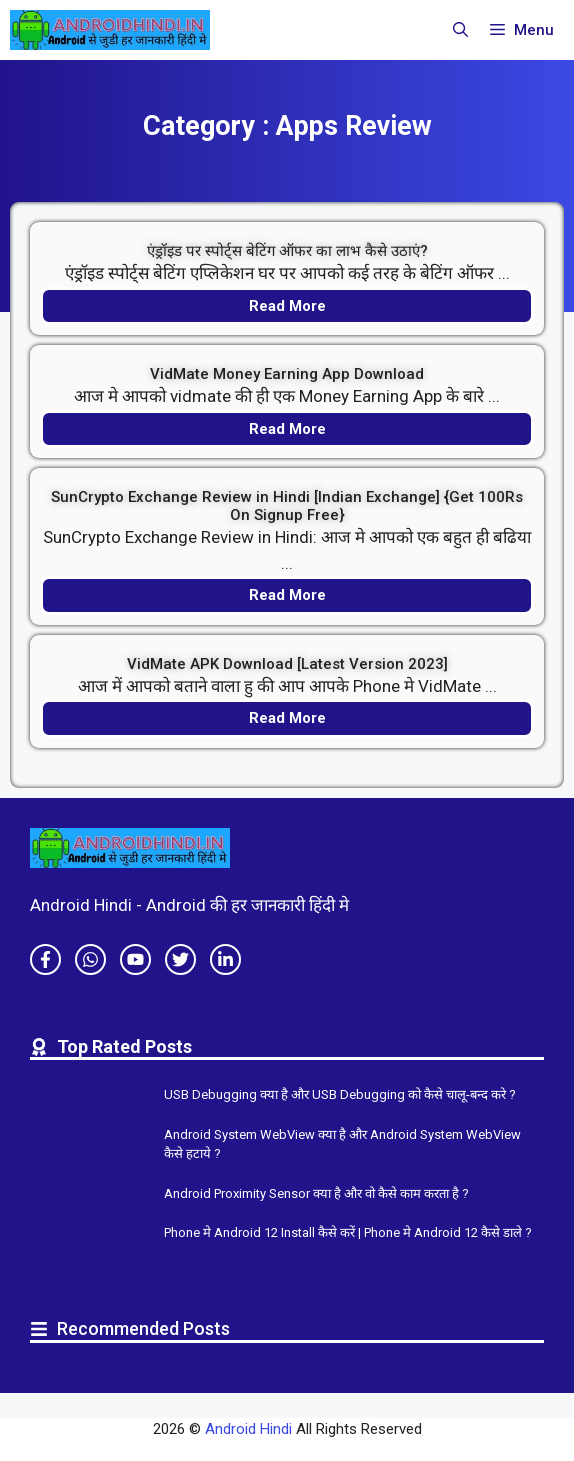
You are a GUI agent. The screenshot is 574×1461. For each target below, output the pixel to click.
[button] (460, 30)
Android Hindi (248, 1429)
